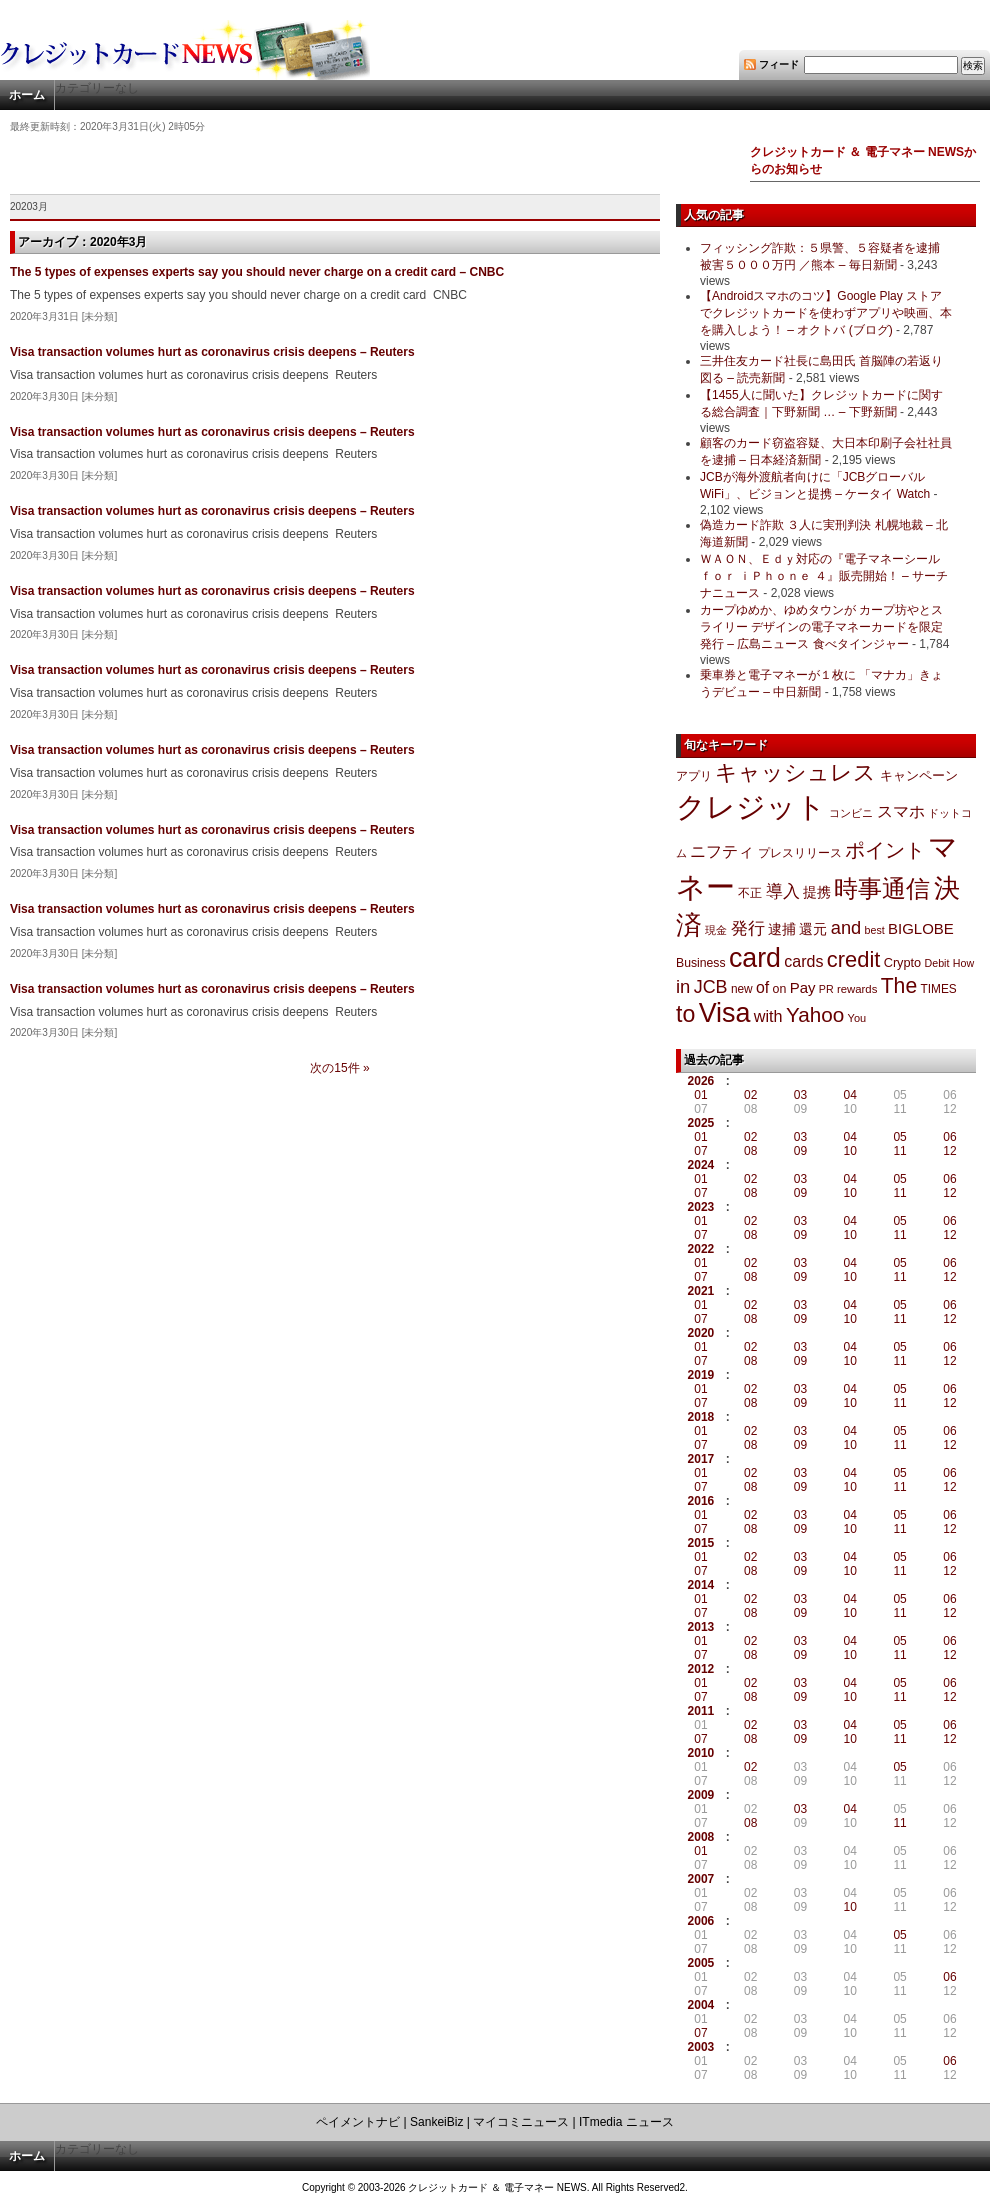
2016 (701, 1501)
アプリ (694, 776)
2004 (701, 2005)
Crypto (903, 962)
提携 (817, 892)
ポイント (885, 850)
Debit (937, 963)
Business (701, 963)
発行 (748, 928)
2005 (701, 1963)
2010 (701, 1753)
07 (700, 1151)
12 (949, 1151)
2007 (701, 1879)
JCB (711, 987)
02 (750, 1095)
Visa (725, 1013)
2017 (701, 1459)
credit (854, 959)
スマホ (901, 811)
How (963, 963)
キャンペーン (919, 776)
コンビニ (851, 813)
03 (800, 1095)
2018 (701, 1417)
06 (949, 1137)
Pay (803, 987)
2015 (701, 1543)
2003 (701, 2047)
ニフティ (722, 851)
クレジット (751, 807)
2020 (701, 1333)
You (857, 1018)
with (768, 1016)
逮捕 (782, 929)
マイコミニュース (521, 2122)
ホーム (27, 95)
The (899, 985)
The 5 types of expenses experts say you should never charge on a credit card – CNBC (257, 272)
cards (803, 961)
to (685, 1014)
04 (850, 1095)
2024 (701, 1165)
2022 (701, 1249)
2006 (701, 1921)
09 (800, 1151)
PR (826, 989)
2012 (701, 1669)
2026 (701, 1081)
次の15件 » (339, 1068)
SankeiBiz (436, 2122)
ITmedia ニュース (626, 2122)
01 (700, 1095)
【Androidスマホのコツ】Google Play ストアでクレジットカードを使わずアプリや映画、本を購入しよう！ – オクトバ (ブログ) (826, 313)
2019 (701, 1375)
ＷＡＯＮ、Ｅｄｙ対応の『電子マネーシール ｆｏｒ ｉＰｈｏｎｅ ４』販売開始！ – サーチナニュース (824, 576)
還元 (813, 929)
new (742, 989)
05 (899, 1137)
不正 (750, 893)
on (780, 989)
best (875, 930)
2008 (701, 1837)
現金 (716, 930)
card (755, 958)
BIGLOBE (921, 928)
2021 (701, 1291)
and (846, 927)
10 (850, 1151)
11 (899, 1151)
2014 (701, 1585)
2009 (701, 1795)
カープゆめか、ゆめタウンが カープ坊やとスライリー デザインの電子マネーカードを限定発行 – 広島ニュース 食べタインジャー (821, 627)
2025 (701, 1123)
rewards (857, 989)
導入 (783, 891)
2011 (701, 1711)
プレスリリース (800, 852)
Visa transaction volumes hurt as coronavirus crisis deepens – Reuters (212, 352)
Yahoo (815, 1014)
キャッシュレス (795, 772)
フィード (779, 64)
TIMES (939, 989)
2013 (701, 1627)
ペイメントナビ (358, 2122)
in (683, 986)
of (762, 987)
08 (750, 1151)
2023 (701, 1207)
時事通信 (882, 888)
